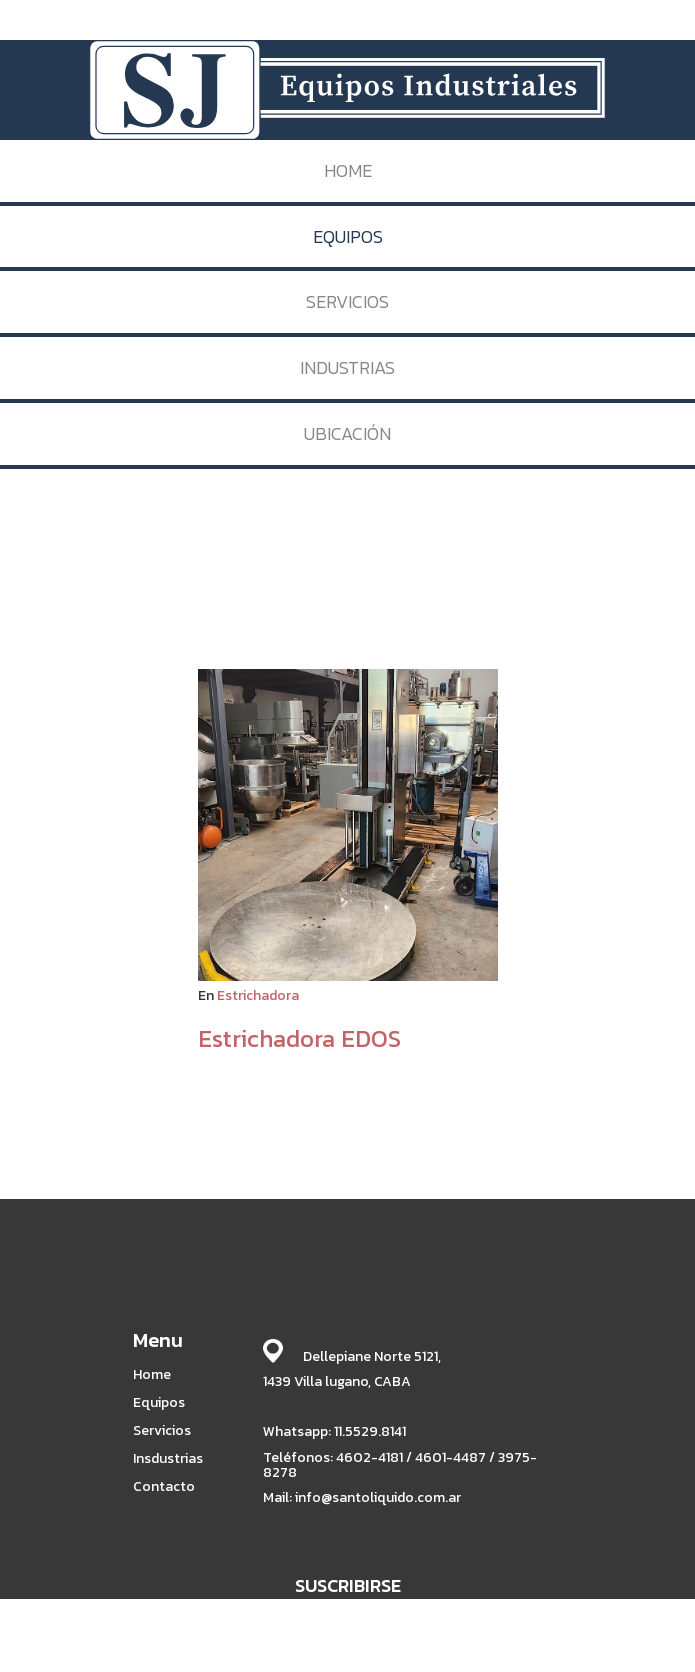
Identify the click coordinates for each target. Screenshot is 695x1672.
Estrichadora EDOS (299, 1038)
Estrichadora (258, 995)
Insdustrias (168, 1459)
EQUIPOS (348, 236)
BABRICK (596, 1654)
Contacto (164, 1487)
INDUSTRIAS (347, 367)
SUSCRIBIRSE (348, 1585)
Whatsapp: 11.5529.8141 (334, 1431)
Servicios (162, 1431)
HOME (348, 170)
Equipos (159, 1403)
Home (152, 1375)
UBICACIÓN (347, 433)
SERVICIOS (347, 301)
